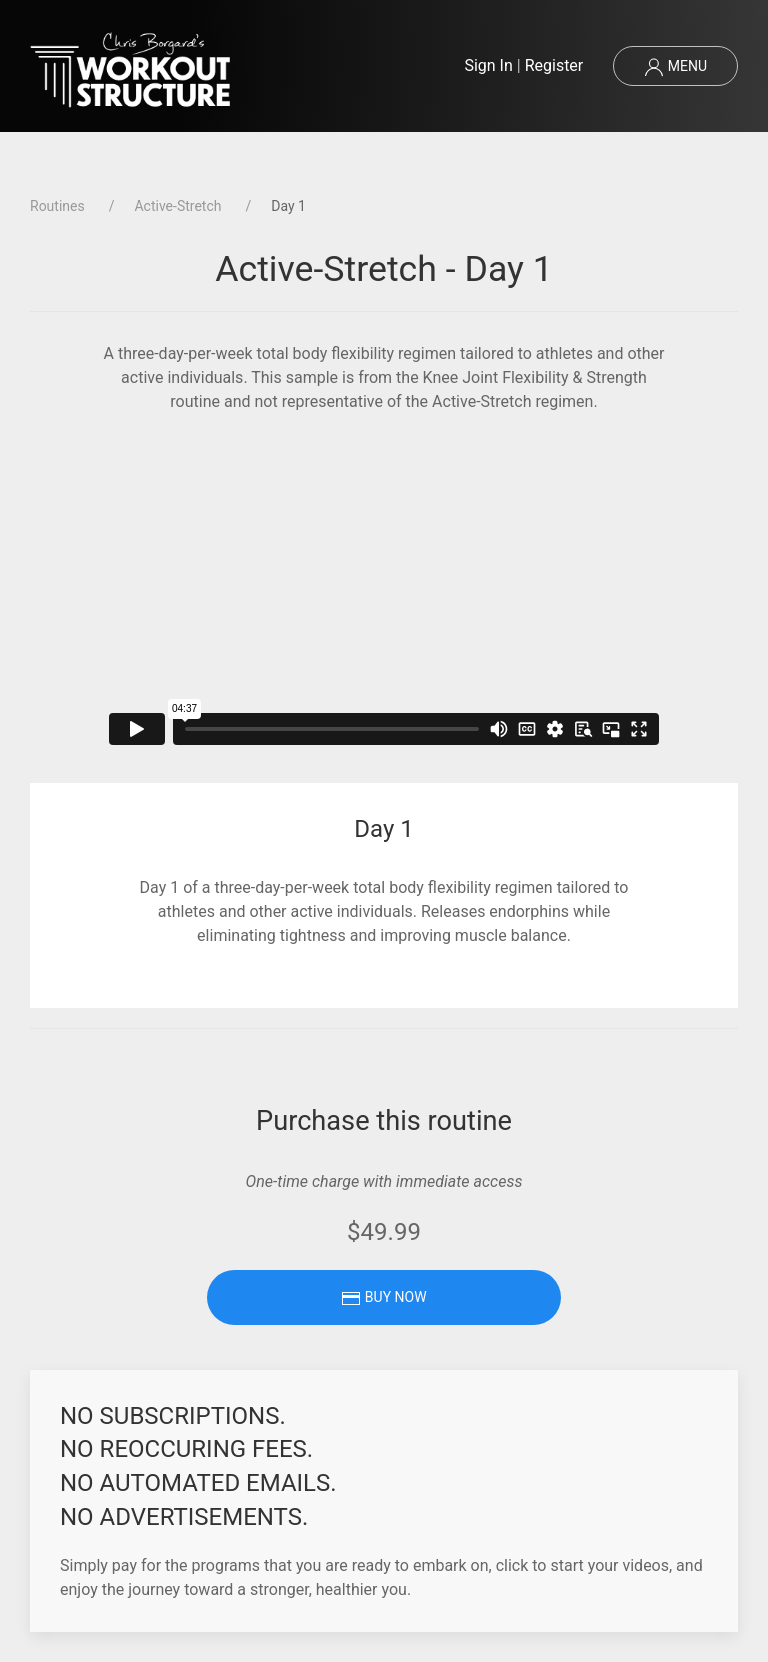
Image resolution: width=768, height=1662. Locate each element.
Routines (57, 206)
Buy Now (383, 1298)
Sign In (488, 65)
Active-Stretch (177, 206)
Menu (675, 67)
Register (554, 65)
